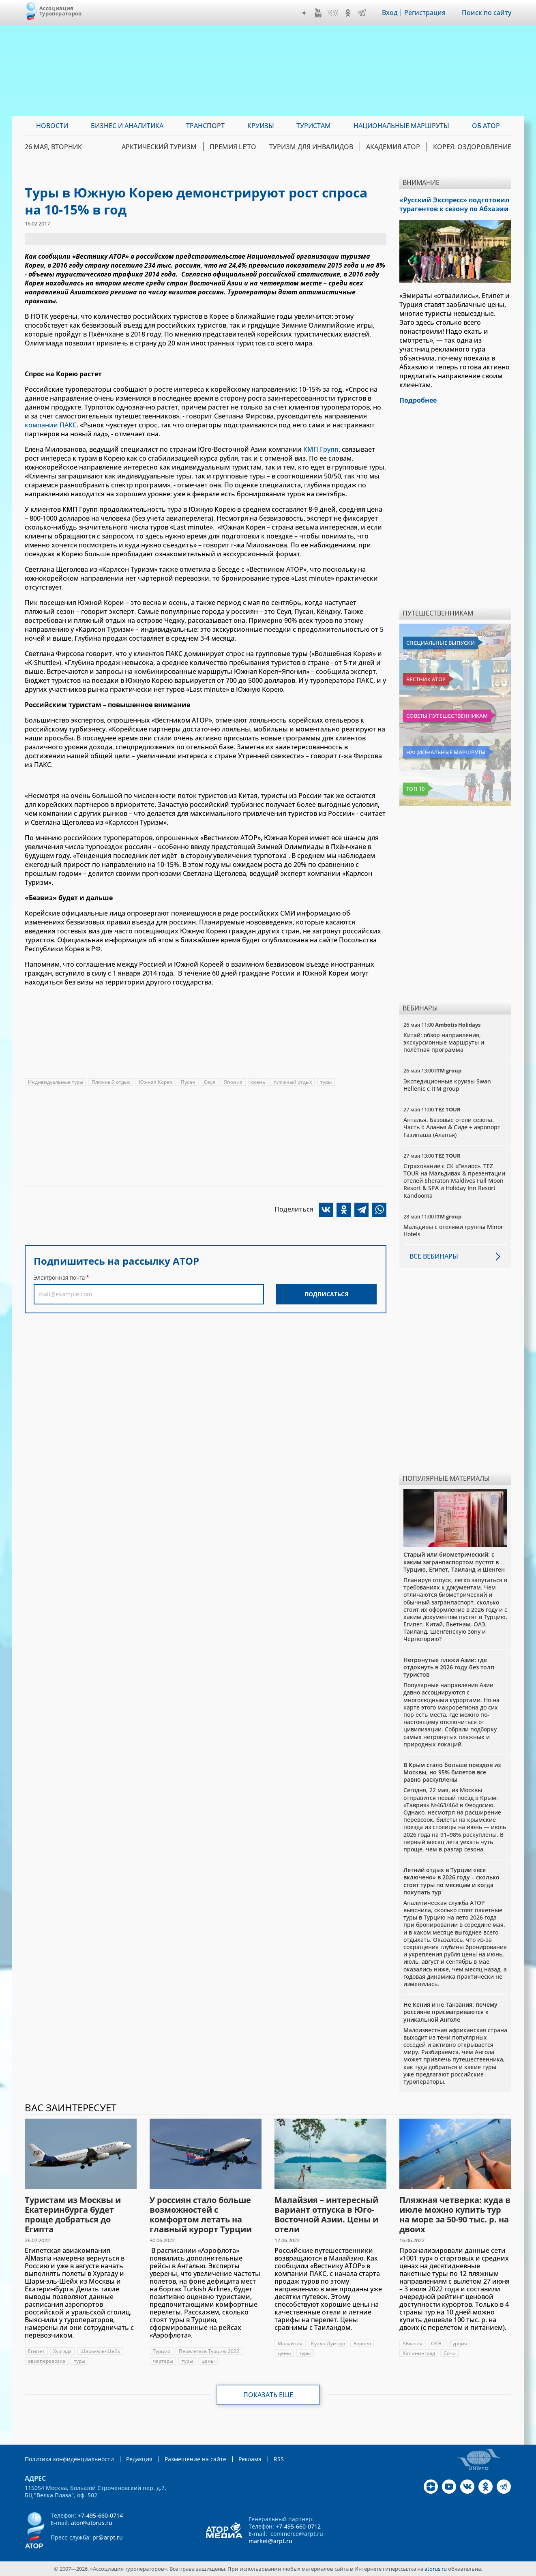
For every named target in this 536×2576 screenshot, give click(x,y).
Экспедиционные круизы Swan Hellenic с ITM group (447, 1084)
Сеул (209, 1082)
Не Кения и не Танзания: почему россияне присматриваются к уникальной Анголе (450, 2012)
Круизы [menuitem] (260, 125)
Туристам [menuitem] (313, 125)
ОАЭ (436, 2343)
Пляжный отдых (111, 1082)
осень (258, 1082)
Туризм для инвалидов (311, 146)
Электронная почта (59, 1277)
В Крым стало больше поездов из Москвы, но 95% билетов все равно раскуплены (452, 1772)
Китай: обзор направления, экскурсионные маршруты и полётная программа (443, 1042)
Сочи (450, 2353)
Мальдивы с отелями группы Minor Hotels (453, 1230)
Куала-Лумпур (328, 2343)
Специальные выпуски (440, 642)
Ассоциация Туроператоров (60, 10)
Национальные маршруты (445, 752)
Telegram (362, 13)
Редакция (139, 2459)
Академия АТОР (393, 146)
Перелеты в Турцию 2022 (209, 2351)
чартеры (163, 2360)
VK (333, 13)
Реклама (250, 2459)
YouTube (318, 13)
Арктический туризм (159, 146)
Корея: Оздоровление (472, 146)
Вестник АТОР (426, 679)
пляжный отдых (293, 1082)
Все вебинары (434, 1256)
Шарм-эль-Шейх (100, 2351)
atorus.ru (436, 2568)
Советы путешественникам (447, 715)
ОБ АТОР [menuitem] (486, 125)
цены (208, 2360)
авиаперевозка (46, 2360)
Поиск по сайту (486, 12)
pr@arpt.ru (107, 2537)
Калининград (419, 2353)
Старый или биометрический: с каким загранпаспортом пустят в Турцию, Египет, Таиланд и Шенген (454, 1562)
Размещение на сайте (195, 2459)
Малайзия (290, 2343)
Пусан (188, 1082)
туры (326, 1082)
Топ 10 (415, 788)
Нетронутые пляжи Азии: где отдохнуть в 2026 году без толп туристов (448, 1667)
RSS (279, 2459)
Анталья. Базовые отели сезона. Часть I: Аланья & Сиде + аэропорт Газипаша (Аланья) (451, 1127)
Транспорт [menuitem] (205, 125)
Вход (390, 12)
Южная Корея (155, 1082)
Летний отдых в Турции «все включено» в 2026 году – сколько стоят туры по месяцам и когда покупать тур (451, 1881)
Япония (233, 1082)
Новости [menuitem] (52, 125)
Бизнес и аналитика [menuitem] (127, 125)
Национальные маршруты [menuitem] (401, 125)
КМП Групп (321, 449)
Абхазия (412, 2343)
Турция (161, 2351)
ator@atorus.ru (91, 2523)
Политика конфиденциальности (69, 2459)
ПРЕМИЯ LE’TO (233, 146)
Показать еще (268, 2394)
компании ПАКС (51, 424)
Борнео (362, 2343)
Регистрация (425, 12)
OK (348, 13)
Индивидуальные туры (55, 1082)
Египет (36, 2351)
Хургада (62, 2351)
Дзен (304, 13)
